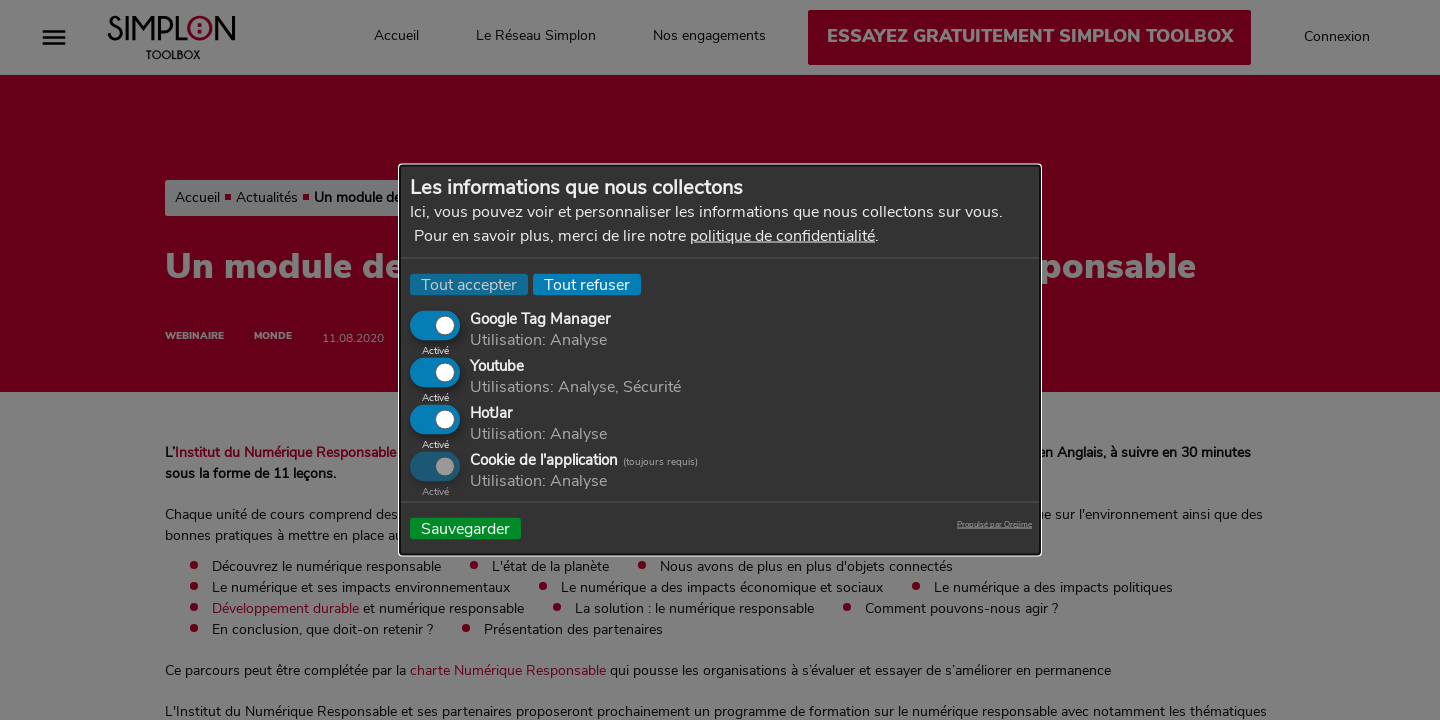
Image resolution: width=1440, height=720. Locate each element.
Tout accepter (469, 285)
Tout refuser (587, 285)
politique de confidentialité (782, 236)
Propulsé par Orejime (994, 525)
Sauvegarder (465, 529)
